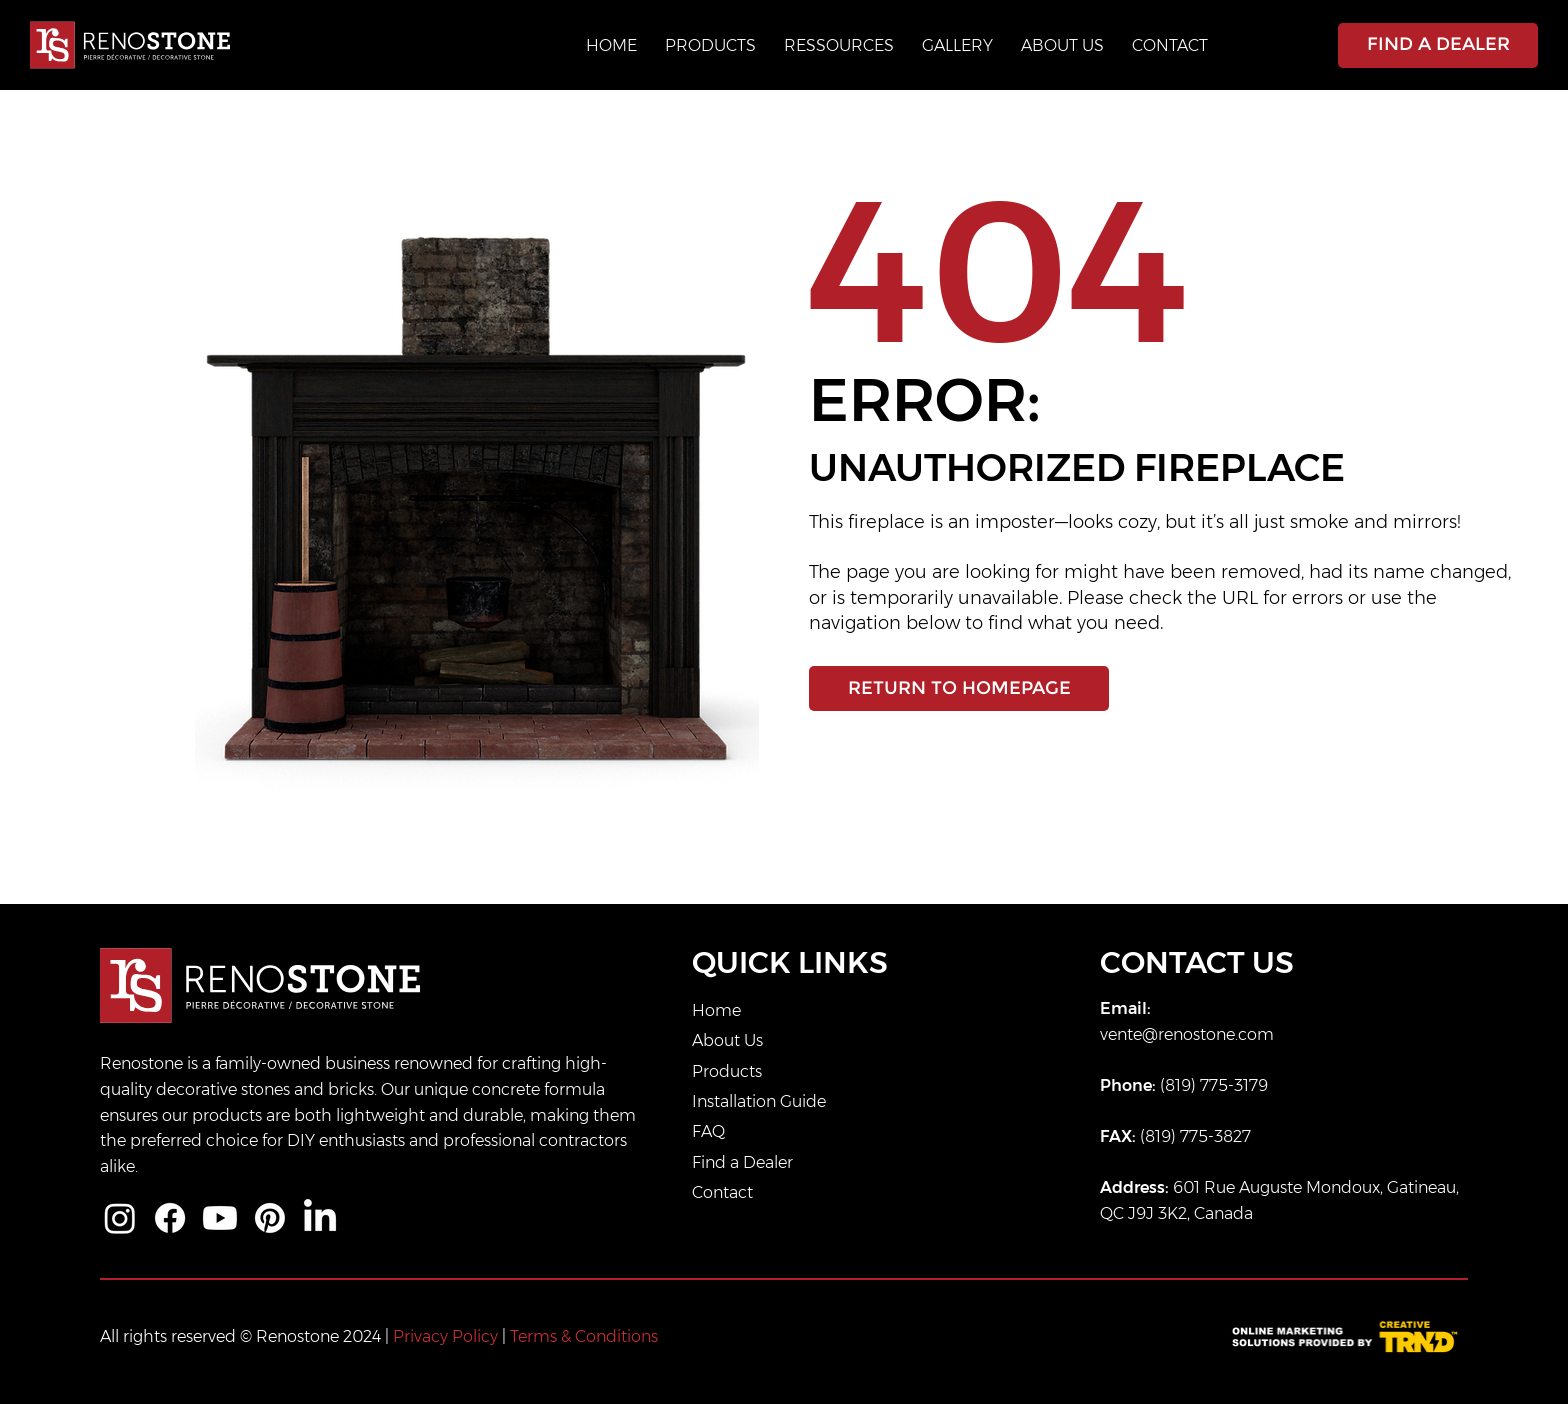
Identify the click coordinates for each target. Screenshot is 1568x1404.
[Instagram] (120, 1218)
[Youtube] (220, 1218)
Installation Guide (759, 1101)
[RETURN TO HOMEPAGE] (959, 688)
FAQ (708, 1131)
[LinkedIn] (320, 1218)
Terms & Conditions (584, 1336)
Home (716, 1010)
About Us (727, 1040)
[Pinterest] (270, 1218)
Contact (722, 1192)
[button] (839, 45)
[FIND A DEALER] (1438, 45)
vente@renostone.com (1187, 1034)
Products (727, 1071)
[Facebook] (170, 1218)
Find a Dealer (742, 1162)
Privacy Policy (445, 1336)
